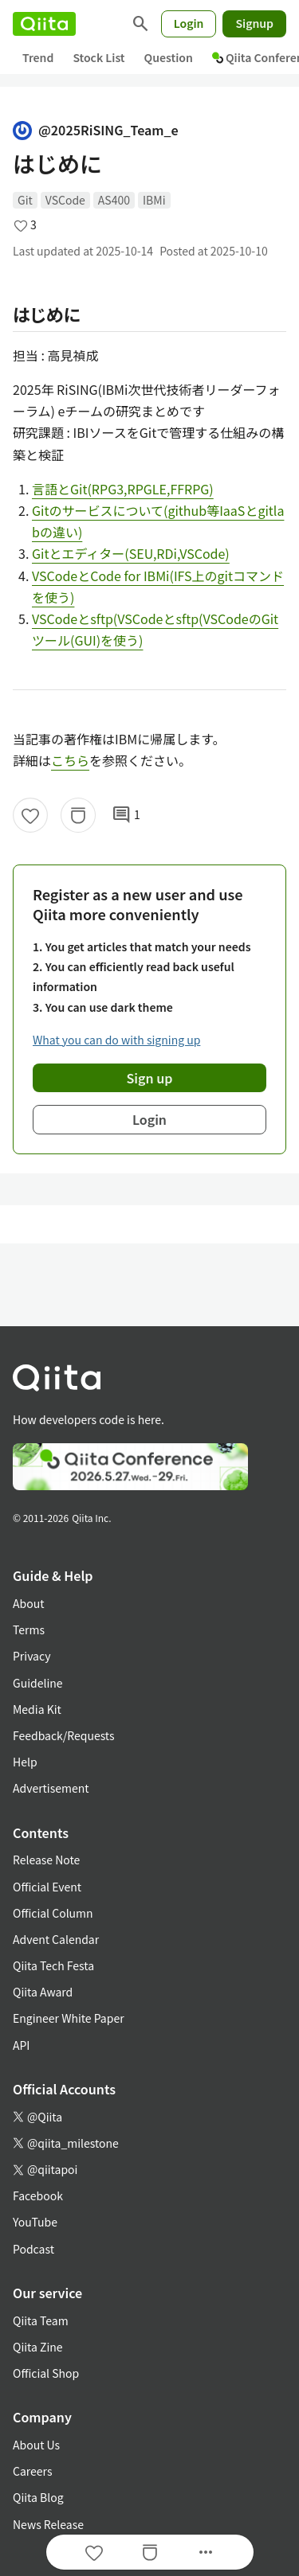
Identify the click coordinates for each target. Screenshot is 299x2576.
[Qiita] (44, 24)
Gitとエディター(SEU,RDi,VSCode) (131, 553)
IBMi (154, 200)
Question (168, 57)
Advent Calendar (56, 1939)
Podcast (33, 2249)
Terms (29, 1629)
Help (25, 1762)
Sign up (150, 1077)
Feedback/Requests (64, 1735)
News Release (48, 2524)
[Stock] (78, 815)
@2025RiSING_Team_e (96, 129)
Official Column (53, 1913)
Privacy (31, 1656)
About (28, 1603)
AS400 (114, 200)
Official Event (47, 1887)
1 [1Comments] (126, 815)
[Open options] (205, 2552)
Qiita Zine (38, 2347)
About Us (36, 2445)
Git (25, 200)
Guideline (38, 1683)
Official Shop (46, 2373)
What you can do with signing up (116, 1040)
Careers (32, 2471)
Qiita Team (41, 2320)
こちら (70, 760)
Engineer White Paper (68, 2018)
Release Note (46, 1860)
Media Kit (37, 1709)
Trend (37, 57)
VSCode (65, 200)
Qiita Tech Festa (53, 1965)
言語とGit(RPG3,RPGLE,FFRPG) (123, 488)
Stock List (98, 57)
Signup (254, 23)
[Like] (30, 815)
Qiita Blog (38, 2497)
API (21, 2045)
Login (189, 23)
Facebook (38, 2195)
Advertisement (51, 1788)
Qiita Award (43, 1992)
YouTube (35, 2222)
